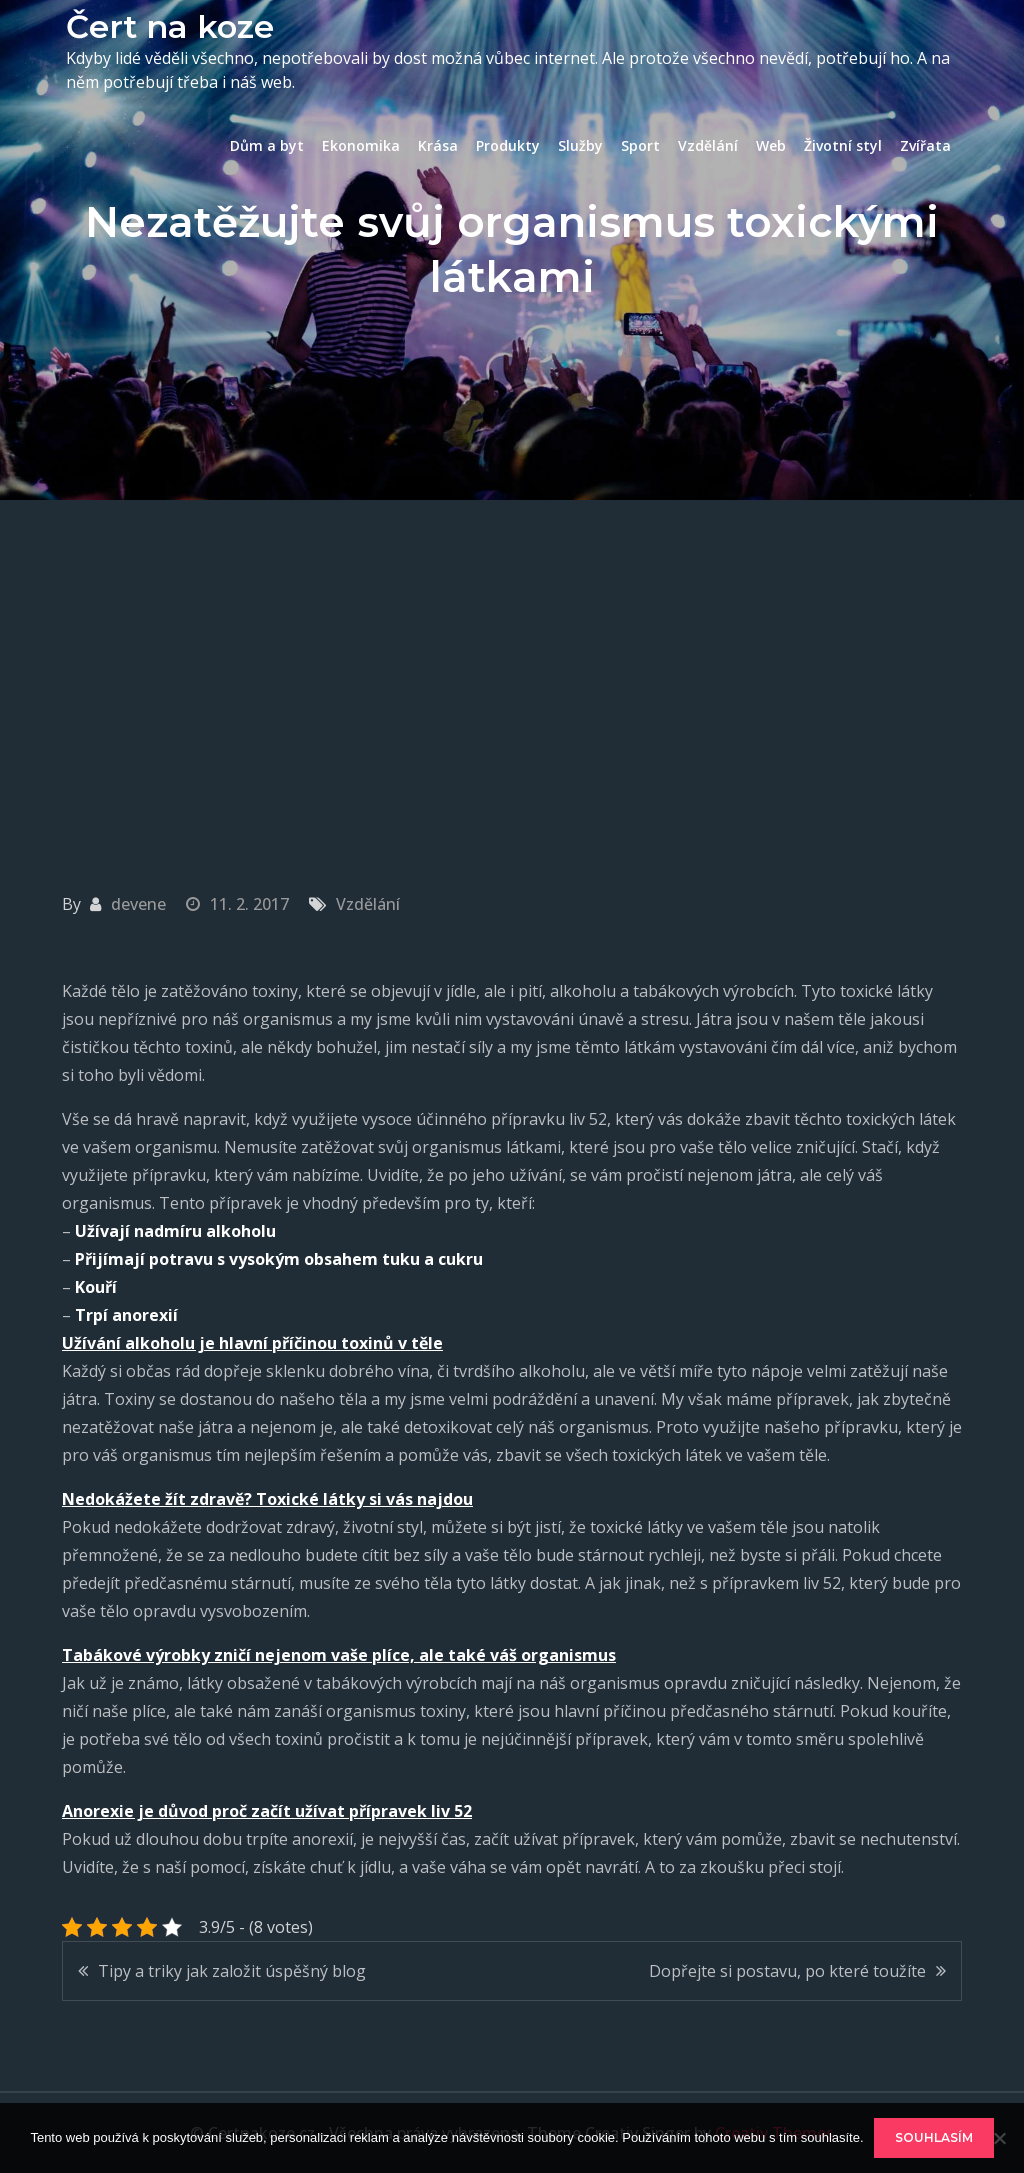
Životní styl (843, 145)
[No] (999, 2138)
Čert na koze (170, 26)
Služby (580, 145)
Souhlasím (934, 2137)
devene (138, 904)
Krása (438, 145)
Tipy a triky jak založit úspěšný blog (232, 1971)
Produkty (508, 145)
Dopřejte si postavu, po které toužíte (787, 1971)
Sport (640, 145)
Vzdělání (708, 145)
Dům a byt (267, 145)
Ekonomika (361, 145)
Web (771, 145)
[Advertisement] (512, 650)
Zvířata (925, 145)
